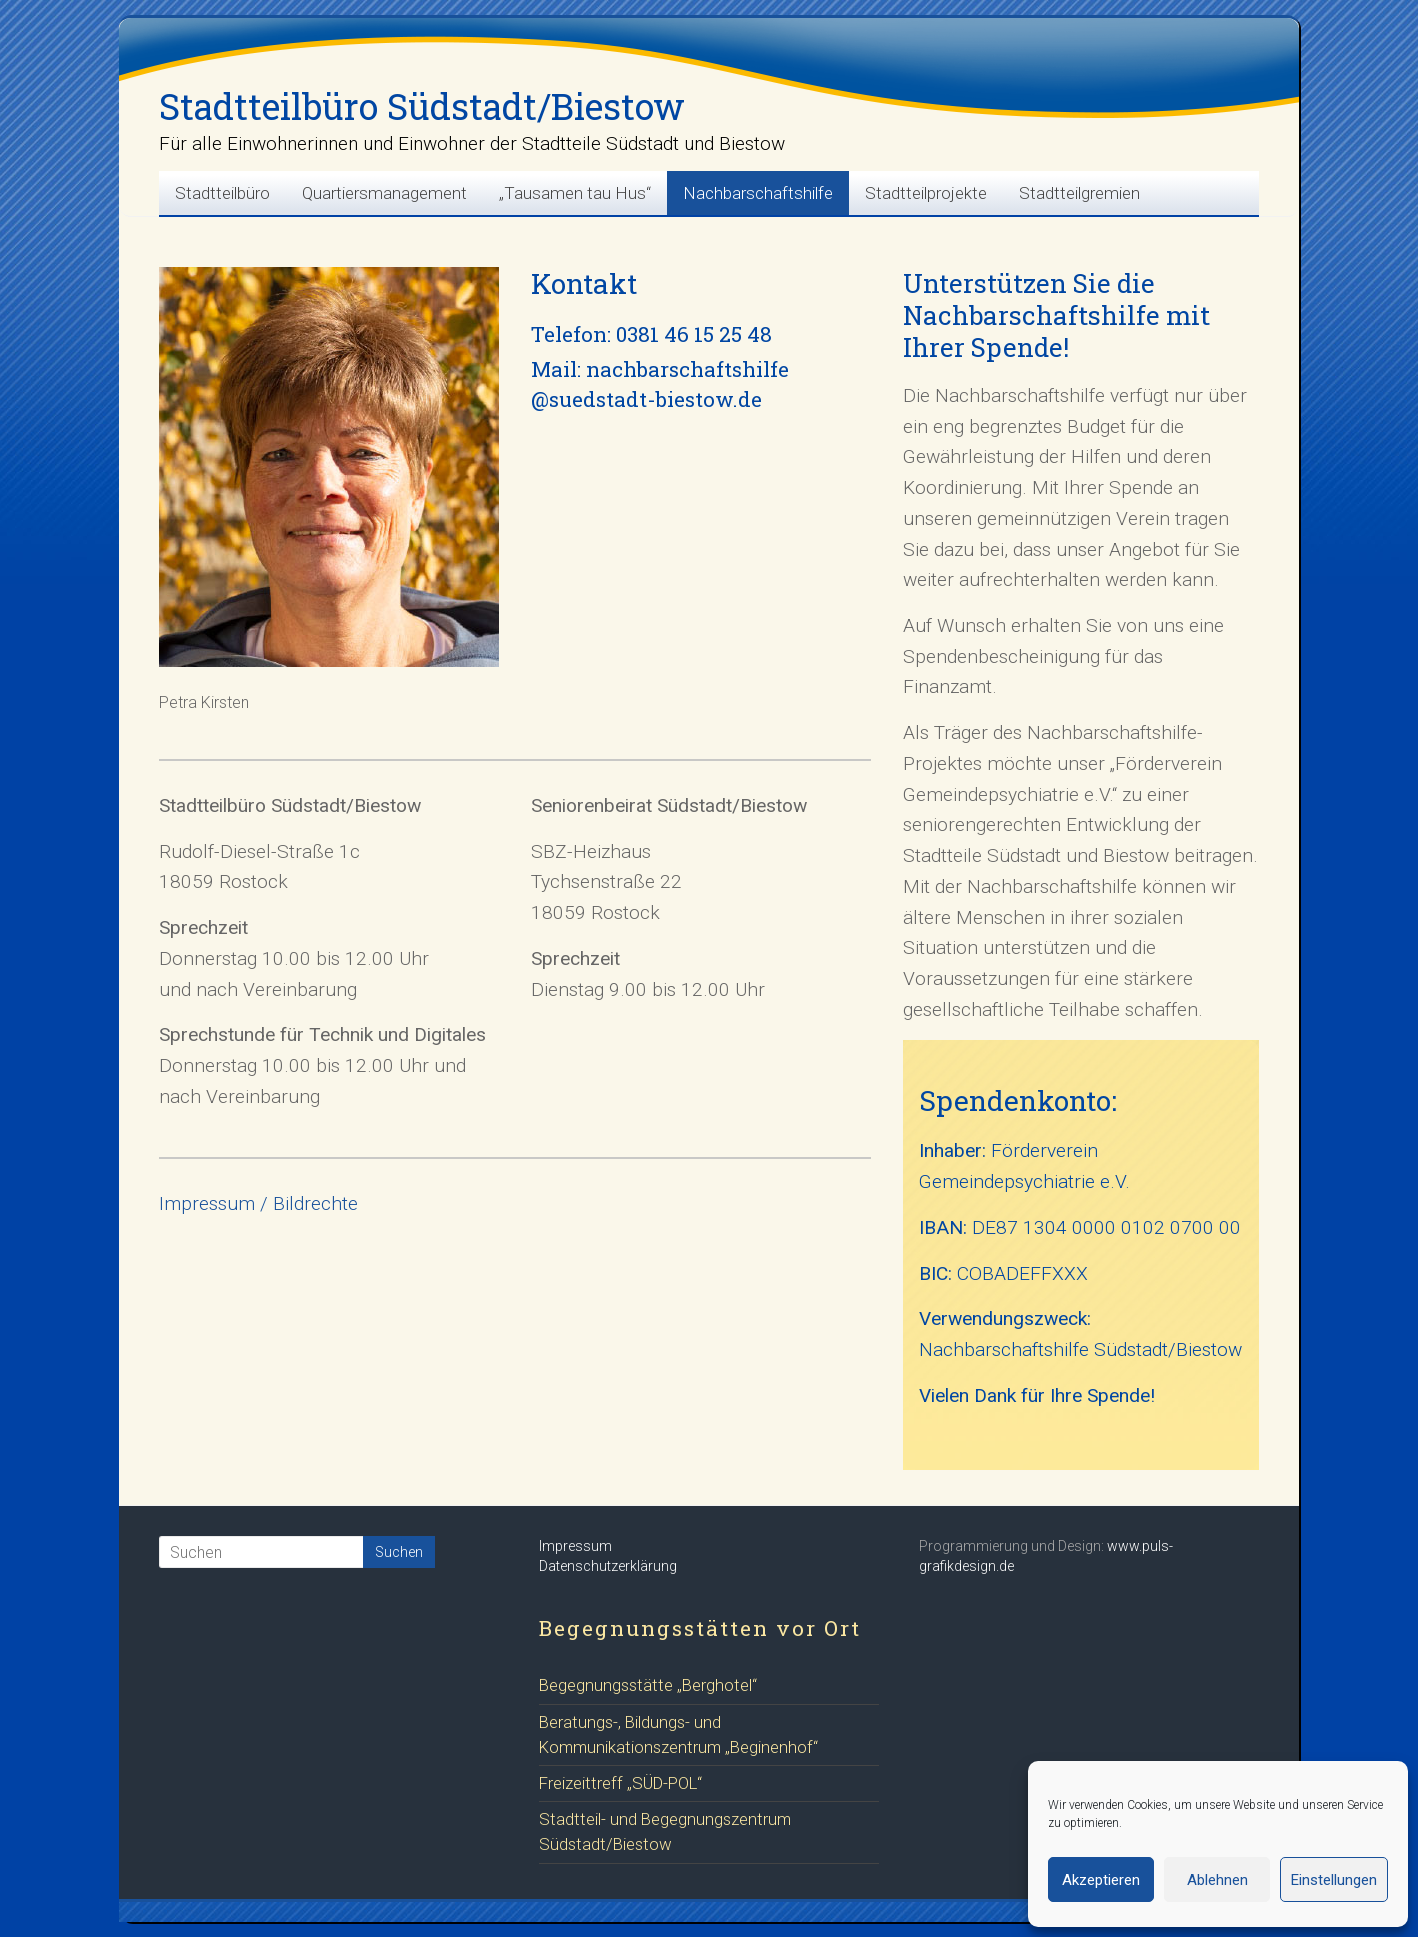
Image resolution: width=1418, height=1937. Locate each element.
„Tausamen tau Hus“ (575, 193)
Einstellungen (1334, 1880)
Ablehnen (1217, 1880)
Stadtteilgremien (1079, 193)
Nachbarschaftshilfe (758, 193)
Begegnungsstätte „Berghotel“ (648, 1685)
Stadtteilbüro (222, 193)
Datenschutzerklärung (608, 1566)
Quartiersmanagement (384, 193)
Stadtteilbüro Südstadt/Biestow (422, 106)
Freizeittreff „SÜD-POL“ (620, 1783)
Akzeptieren (1101, 1880)
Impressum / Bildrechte (258, 1203)
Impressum (575, 1546)
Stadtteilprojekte (926, 193)
